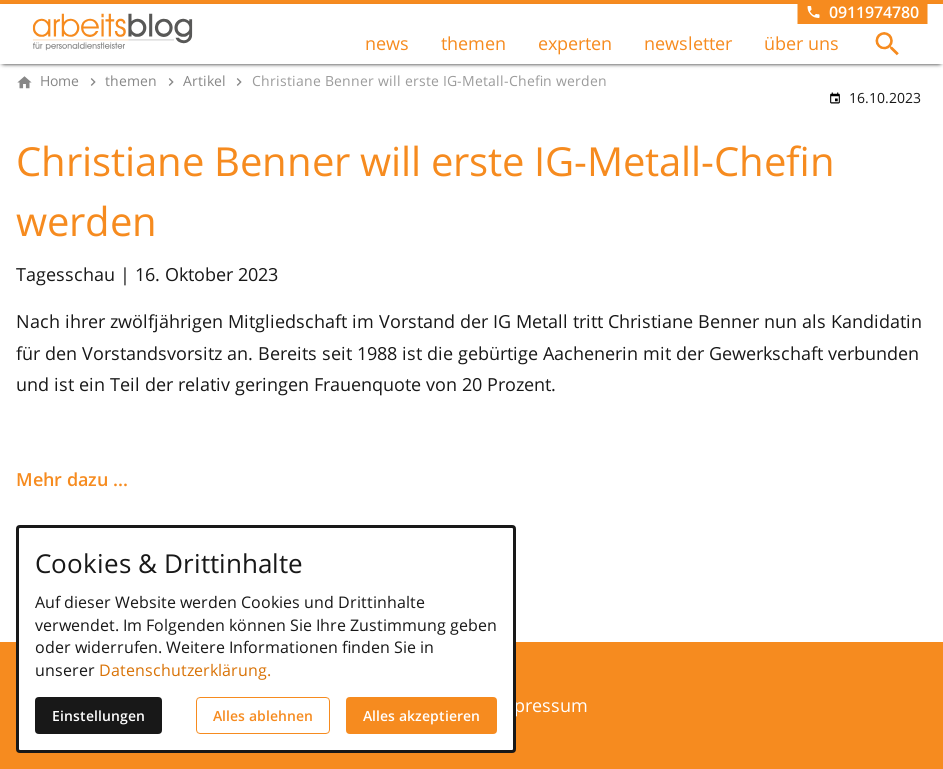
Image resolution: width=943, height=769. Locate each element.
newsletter (688, 43)
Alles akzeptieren (421, 715)
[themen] (131, 81)
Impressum (540, 705)
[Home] (59, 81)
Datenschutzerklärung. (185, 670)
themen (473, 43)
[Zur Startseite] (112, 32)
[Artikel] (204, 81)
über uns (801, 43)
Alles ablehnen (263, 715)
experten (575, 43)
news (387, 43)
